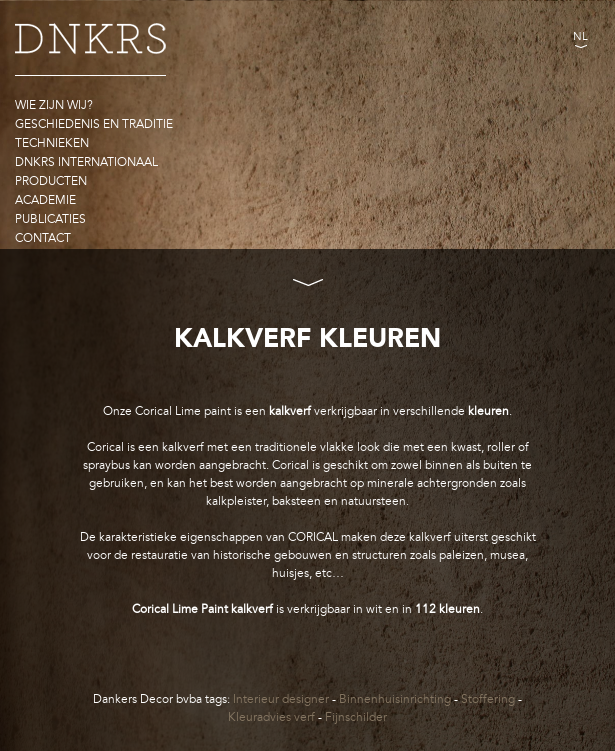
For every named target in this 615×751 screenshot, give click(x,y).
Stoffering (488, 699)
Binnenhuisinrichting (395, 699)
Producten (51, 181)
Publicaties (50, 219)
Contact (43, 238)
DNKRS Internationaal (86, 162)
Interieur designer (281, 699)
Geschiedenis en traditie (94, 124)
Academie (45, 200)
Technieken (52, 143)
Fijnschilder (356, 717)
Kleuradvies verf (271, 717)
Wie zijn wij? (54, 105)
